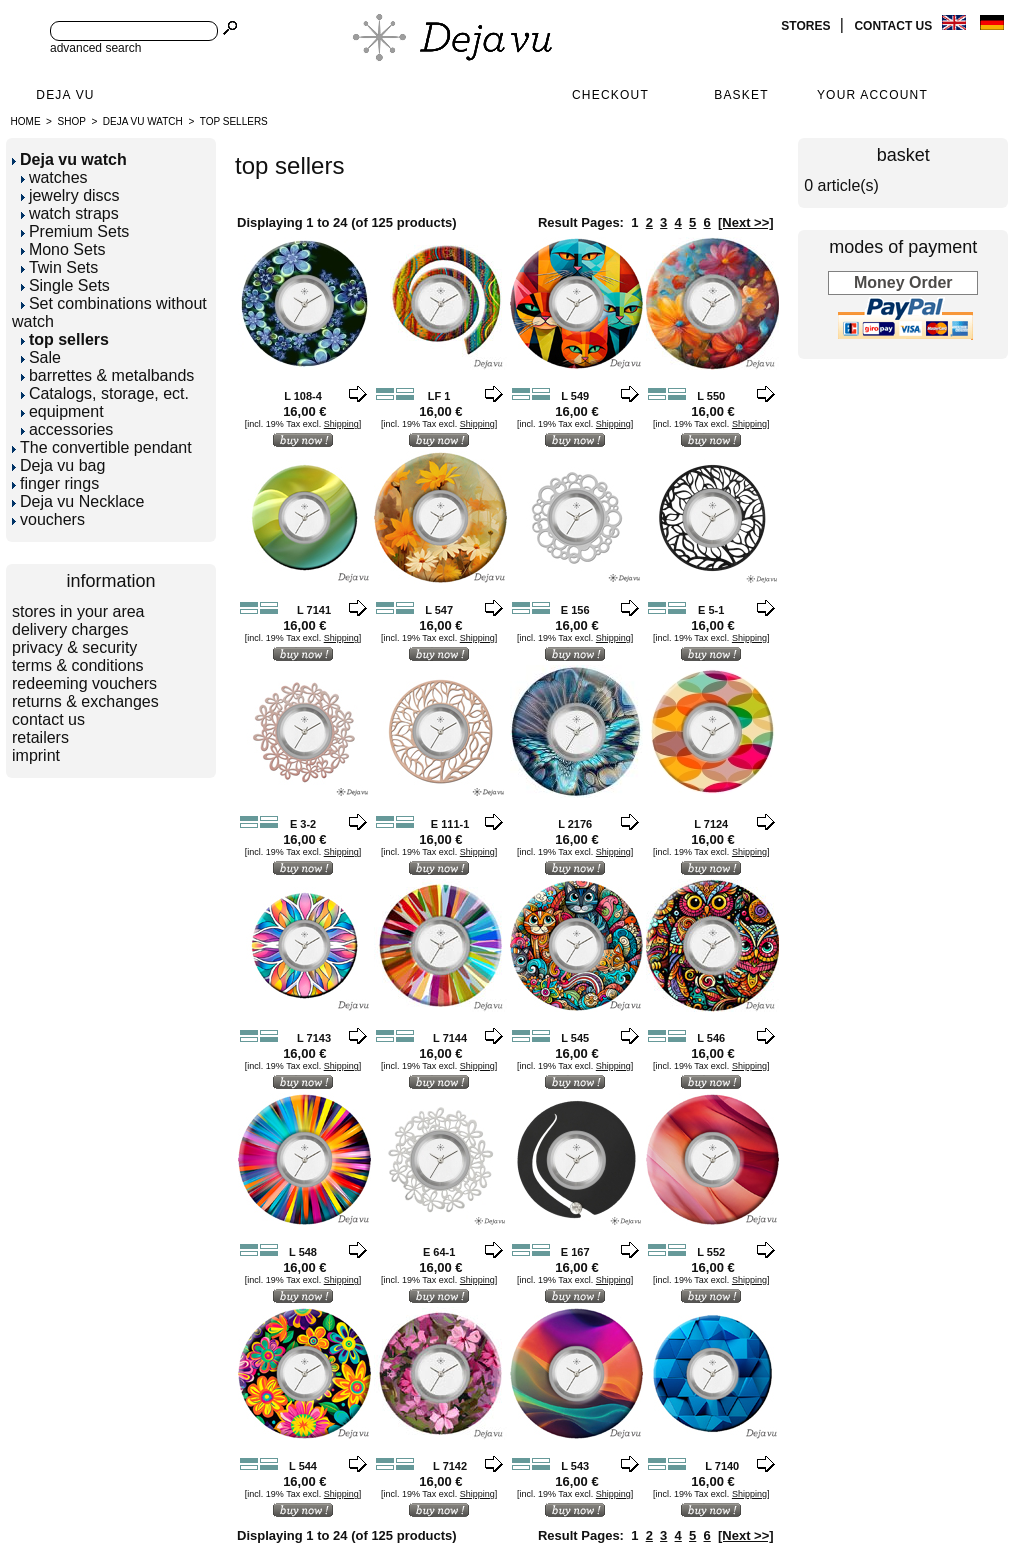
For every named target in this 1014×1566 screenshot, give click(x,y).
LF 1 (439, 396)
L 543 (575, 1466)
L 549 (575, 396)
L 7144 (450, 1038)
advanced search (95, 48)
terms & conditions (78, 665)
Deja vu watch (143, 121)
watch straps (70, 213)
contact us (894, 26)
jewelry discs (70, 195)
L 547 (439, 610)
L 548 (303, 1252)
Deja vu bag (58, 465)
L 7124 (711, 824)
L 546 (711, 1038)
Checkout (610, 95)
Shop (72, 121)
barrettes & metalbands (107, 375)
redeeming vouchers (84, 683)
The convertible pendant (102, 447)
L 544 (303, 1466)
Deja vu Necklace (78, 501)
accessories (67, 429)
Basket (741, 95)
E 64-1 (439, 1252)
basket (903, 155)
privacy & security (74, 647)
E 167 (575, 1252)
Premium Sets (75, 231)
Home (26, 121)
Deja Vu (65, 95)
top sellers (234, 121)
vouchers (48, 519)
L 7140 (722, 1466)
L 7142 (450, 1466)
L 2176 (575, 824)
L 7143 (314, 1038)
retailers (40, 737)
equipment (62, 411)
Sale (41, 357)
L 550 (711, 396)
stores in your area (78, 611)
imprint (36, 755)
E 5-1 (711, 610)
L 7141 (314, 610)
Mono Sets (63, 249)
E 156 (575, 610)
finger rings (55, 483)
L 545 (575, 1038)
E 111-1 (450, 824)
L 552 (711, 1252)
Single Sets (65, 285)
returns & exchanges (85, 701)
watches (54, 177)
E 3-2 (303, 824)
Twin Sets (59, 267)
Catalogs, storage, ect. (105, 393)
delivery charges (70, 629)
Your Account (872, 95)
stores (807, 26)
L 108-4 (303, 396)
